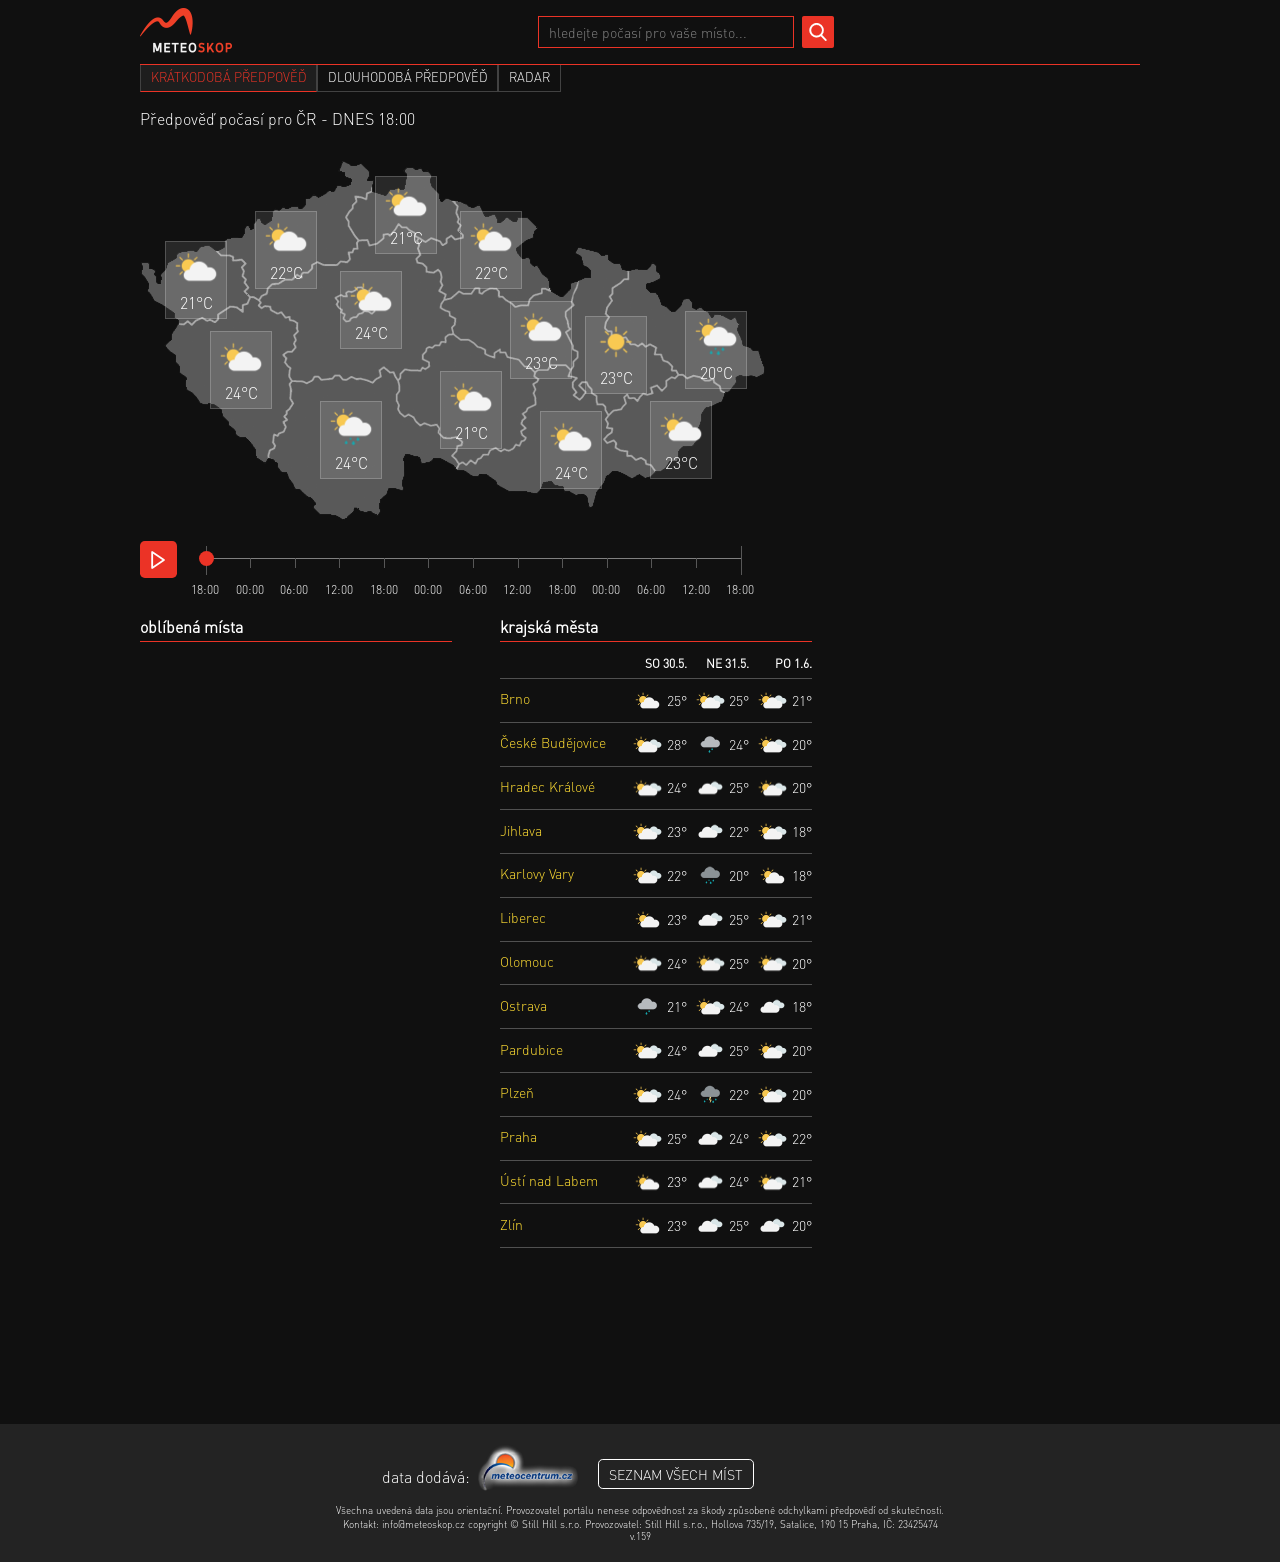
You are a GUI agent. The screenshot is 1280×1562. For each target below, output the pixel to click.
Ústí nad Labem (549, 1180)
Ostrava (523, 1005)
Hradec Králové (547, 786)
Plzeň (517, 1092)
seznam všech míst (676, 1474)
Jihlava (521, 830)
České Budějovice (553, 742)
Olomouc (527, 961)
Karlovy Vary (537, 873)
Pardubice (531, 1049)
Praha (518, 1136)
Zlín (511, 1224)
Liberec (523, 917)
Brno (515, 698)
